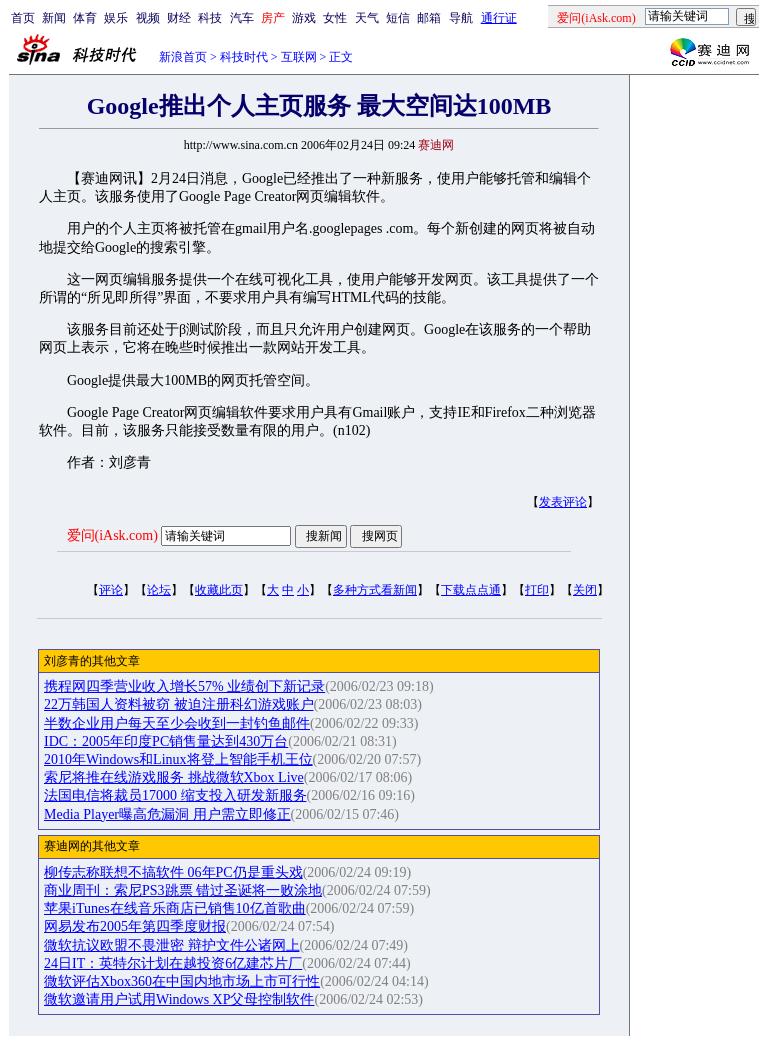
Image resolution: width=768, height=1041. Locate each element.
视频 (148, 18)
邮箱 (429, 18)
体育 (85, 18)
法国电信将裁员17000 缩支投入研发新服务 (175, 795)
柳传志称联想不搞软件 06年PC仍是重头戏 (173, 872)
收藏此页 (219, 590)
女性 (335, 18)
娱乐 (116, 18)
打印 (537, 590)
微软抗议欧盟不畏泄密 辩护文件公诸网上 (172, 945)
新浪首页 (183, 57)
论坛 (159, 590)
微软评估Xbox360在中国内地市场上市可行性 (182, 981)
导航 (461, 18)
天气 (367, 18)
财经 (179, 18)
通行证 (499, 18)
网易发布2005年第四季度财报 (135, 926)
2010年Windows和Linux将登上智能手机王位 (178, 759)
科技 (210, 18)
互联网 (299, 57)
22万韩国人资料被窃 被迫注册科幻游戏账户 (179, 704)
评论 (111, 590)
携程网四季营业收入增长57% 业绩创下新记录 (184, 686)
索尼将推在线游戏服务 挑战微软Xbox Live (174, 777)
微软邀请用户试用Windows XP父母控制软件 (179, 999)
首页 (23, 18)
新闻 (54, 18)
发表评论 (563, 502)
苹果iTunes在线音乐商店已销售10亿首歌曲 (175, 908)
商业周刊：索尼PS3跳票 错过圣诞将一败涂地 (183, 890)
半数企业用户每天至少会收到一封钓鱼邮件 (177, 723)
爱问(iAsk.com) (112, 535)
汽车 (242, 18)
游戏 (304, 18)
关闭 (585, 590)
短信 (398, 18)
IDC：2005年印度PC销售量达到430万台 (166, 741)
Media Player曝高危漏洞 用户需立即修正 (167, 814)
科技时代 (244, 57)
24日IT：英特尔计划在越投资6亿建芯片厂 (173, 963)
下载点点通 (471, 590)
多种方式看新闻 (375, 590)
